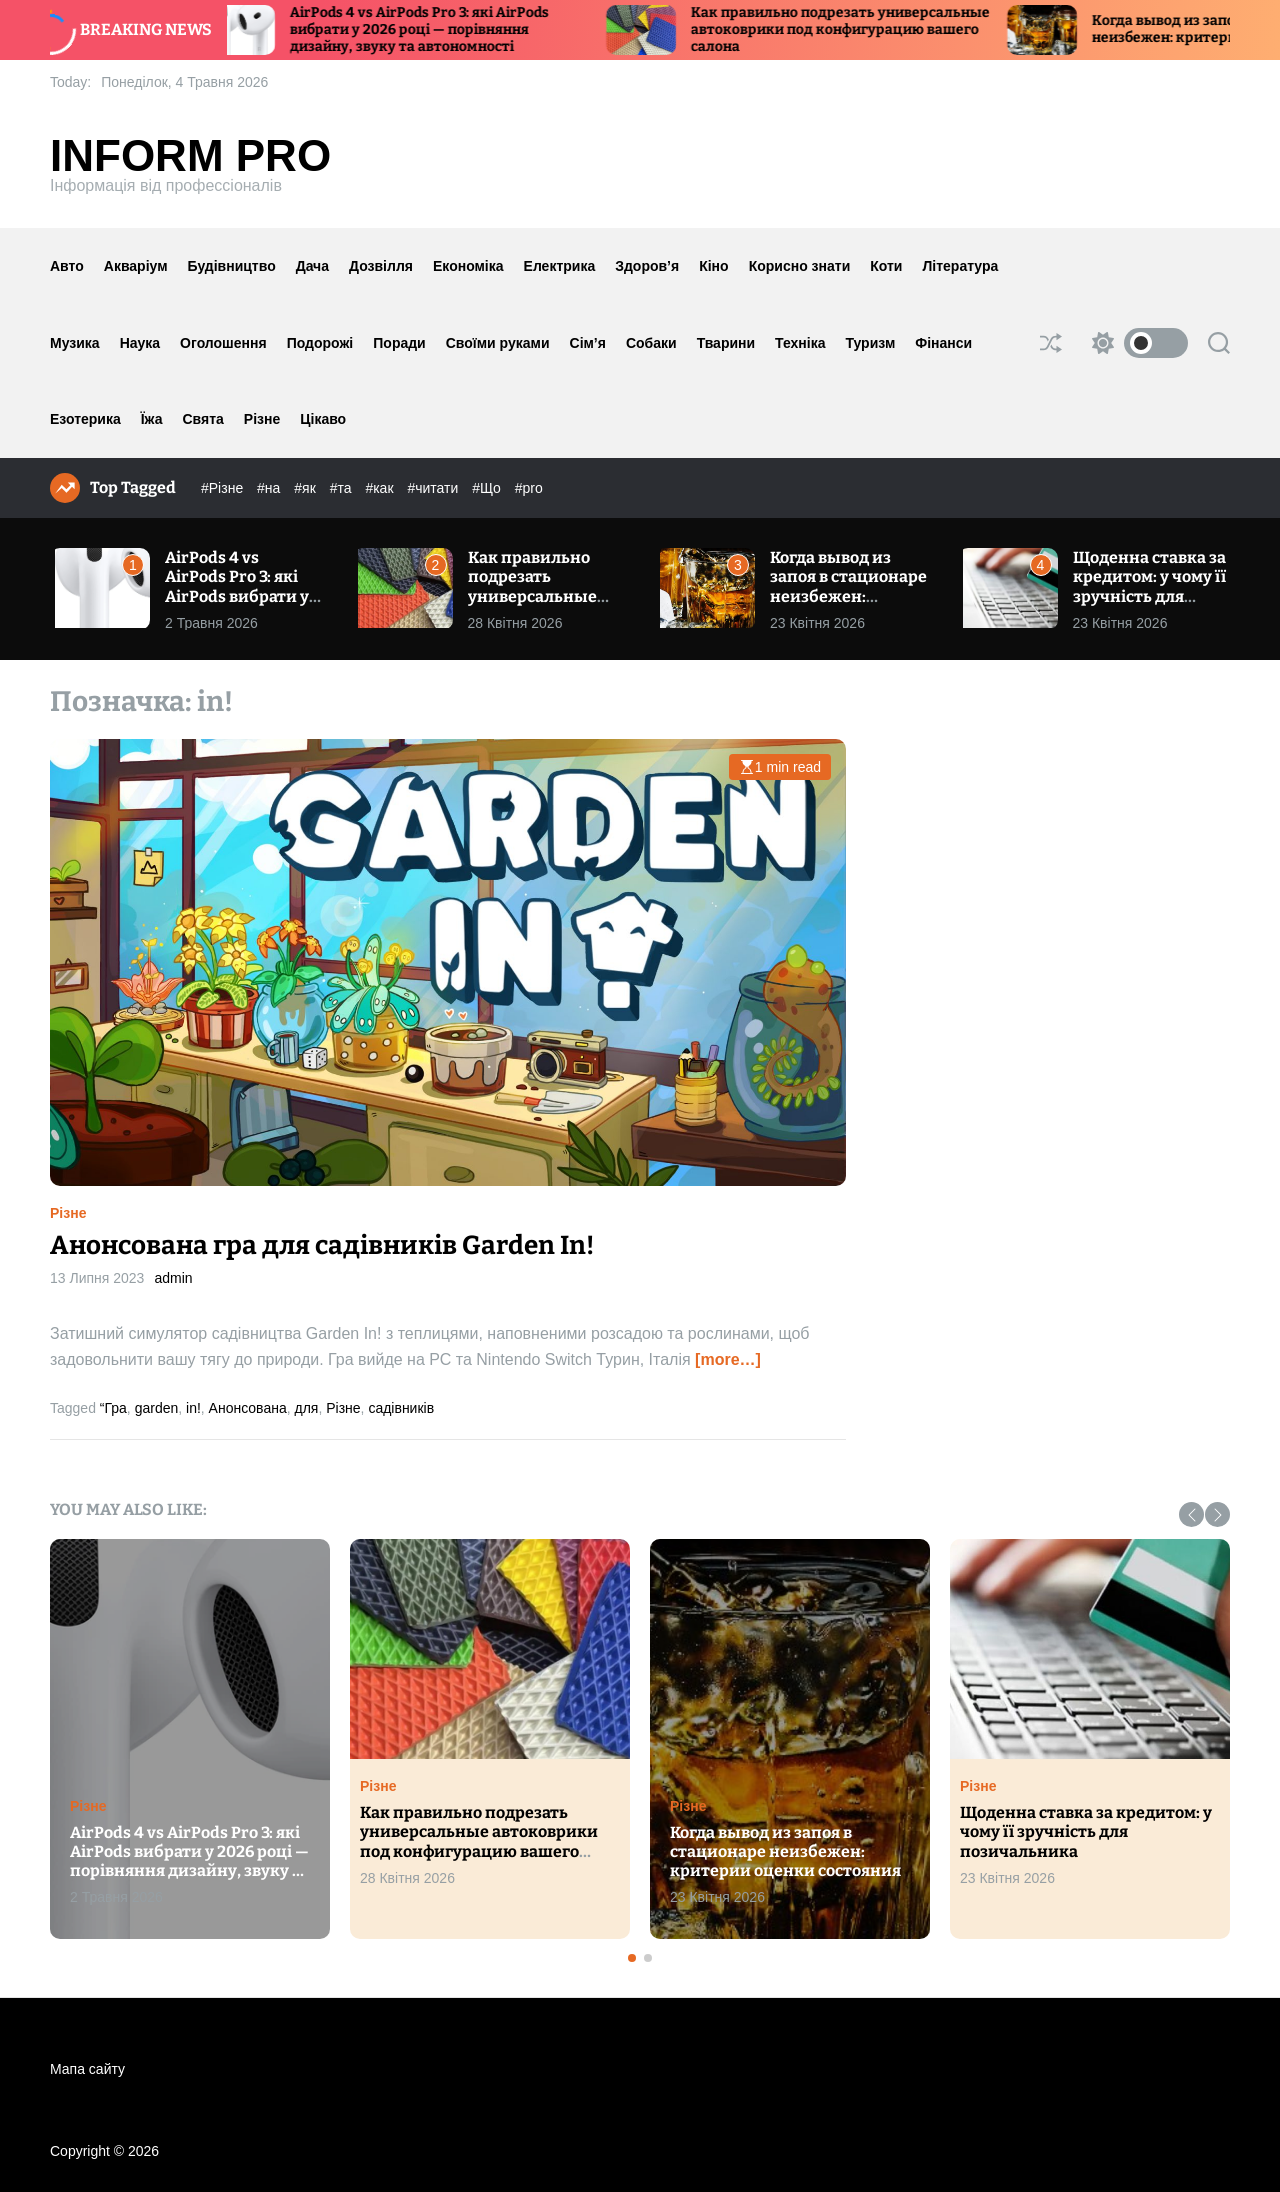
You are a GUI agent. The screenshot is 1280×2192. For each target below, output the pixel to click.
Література (960, 266)
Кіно (713, 266)
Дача (312, 266)
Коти (886, 266)
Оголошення (223, 343)
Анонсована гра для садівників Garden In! (322, 1245)
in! (193, 1408)
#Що (488, 488)
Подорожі (320, 343)
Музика (75, 343)
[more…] (728, 1359)
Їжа (152, 419)
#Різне (224, 488)
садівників (401, 1408)
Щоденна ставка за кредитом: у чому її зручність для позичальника (1149, 586)
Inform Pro (190, 156)
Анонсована (248, 1408)
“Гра (113, 1408)
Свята (203, 419)
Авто (67, 266)
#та (343, 488)
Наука (140, 343)
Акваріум (136, 266)
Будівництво (232, 266)
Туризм (871, 343)
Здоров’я (647, 266)
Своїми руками (498, 343)
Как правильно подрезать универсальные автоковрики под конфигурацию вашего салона (862, 29)
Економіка (468, 266)
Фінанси (943, 343)
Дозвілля (381, 266)
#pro (529, 488)
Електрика (560, 266)
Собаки (651, 343)
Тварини (726, 343)
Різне (262, 419)
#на (270, 488)
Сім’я (588, 343)
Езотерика (85, 419)
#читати (434, 488)
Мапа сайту (87, 2069)
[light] (1135, 343)
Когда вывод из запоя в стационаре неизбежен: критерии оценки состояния (848, 596)
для (307, 1408)
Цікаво (323, 419)
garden (157, 1408)
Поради (399, 343)
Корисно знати (800, 266)
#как (381, 488)
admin (173, 1278)
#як (306, 488)
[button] (1191, 1514)
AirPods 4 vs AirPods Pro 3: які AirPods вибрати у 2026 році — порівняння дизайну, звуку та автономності (441, 29)
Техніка (800, 343)
